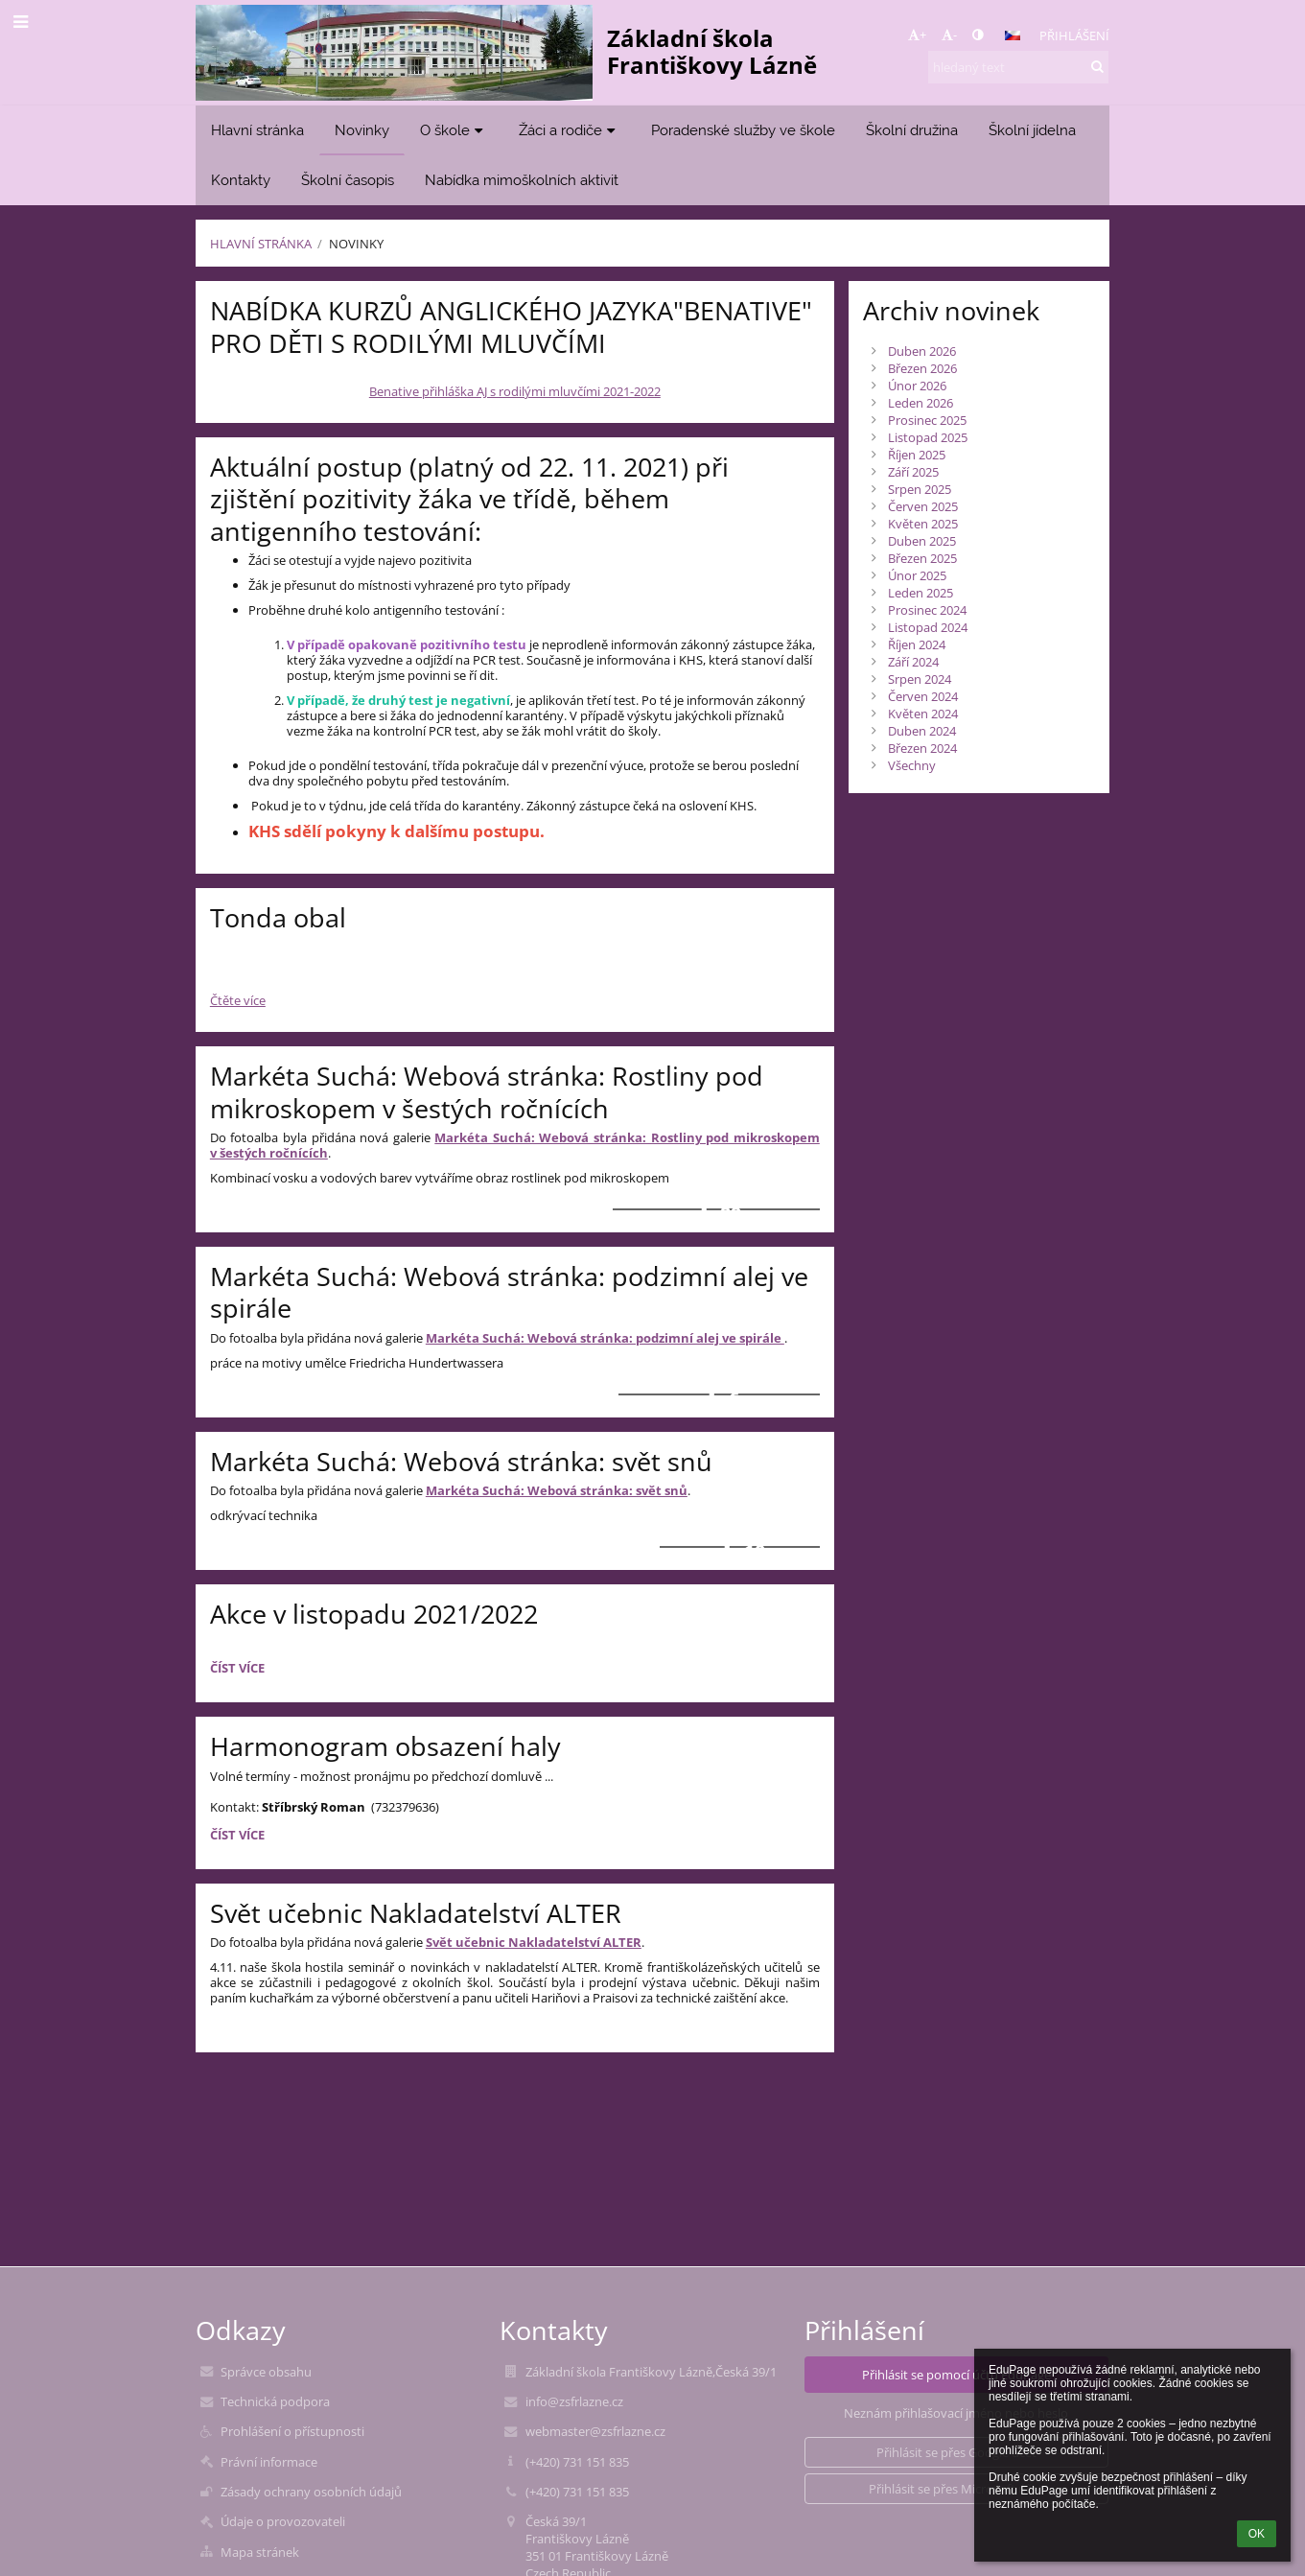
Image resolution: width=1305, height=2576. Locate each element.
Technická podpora (275, 2401)
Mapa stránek (260, 2552)
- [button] (949, 34)
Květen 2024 (923, 713)
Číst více (240, 1670)
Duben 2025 (922, 541)
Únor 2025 (917, 575)
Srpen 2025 (919, 489)
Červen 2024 (923, 696)
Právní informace (269, 2462)
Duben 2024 (922, 730)
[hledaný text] (1018, 67)
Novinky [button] (362, 130)
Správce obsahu (266, 2371)
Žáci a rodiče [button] (569, 130)
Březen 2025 (922, 558)
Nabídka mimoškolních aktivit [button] (521, 180)
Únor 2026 (917, 385)
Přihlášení (1074, 35)
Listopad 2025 (927, 437)
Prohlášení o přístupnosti (292, 2431)
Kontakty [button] (240, 180)
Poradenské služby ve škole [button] (743, 130)
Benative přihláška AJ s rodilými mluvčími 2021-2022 (515, 391)
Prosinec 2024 (927, 610)
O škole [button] (454, 130)
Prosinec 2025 (927, 420)
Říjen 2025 (916, 454)
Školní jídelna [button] (1032, 130)
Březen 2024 (922, 748)
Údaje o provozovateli (283, 2521)
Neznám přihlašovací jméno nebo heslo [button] (956, 2413)
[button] (1012, 35)
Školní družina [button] (912, 130)
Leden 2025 (920, 592)
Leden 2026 (920, 402)
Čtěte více (238, 1000)
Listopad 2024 (927, 627)
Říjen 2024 (916, 644)
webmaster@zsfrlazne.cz (595, 2431)
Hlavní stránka (261, 243)
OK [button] (1256, 2534)
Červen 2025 (923, 506)
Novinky (356, 243)
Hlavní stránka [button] (257, 130)
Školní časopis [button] (347, 180)
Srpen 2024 (919, 679)
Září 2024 (913, 661)
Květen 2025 (923, 523)
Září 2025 (913, 471)
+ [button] (917, 34)
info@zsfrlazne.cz (574, 2401)
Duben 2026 (922, 351)
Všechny (912, 765)
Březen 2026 (922, 368)
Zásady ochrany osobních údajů (311, 2491)
